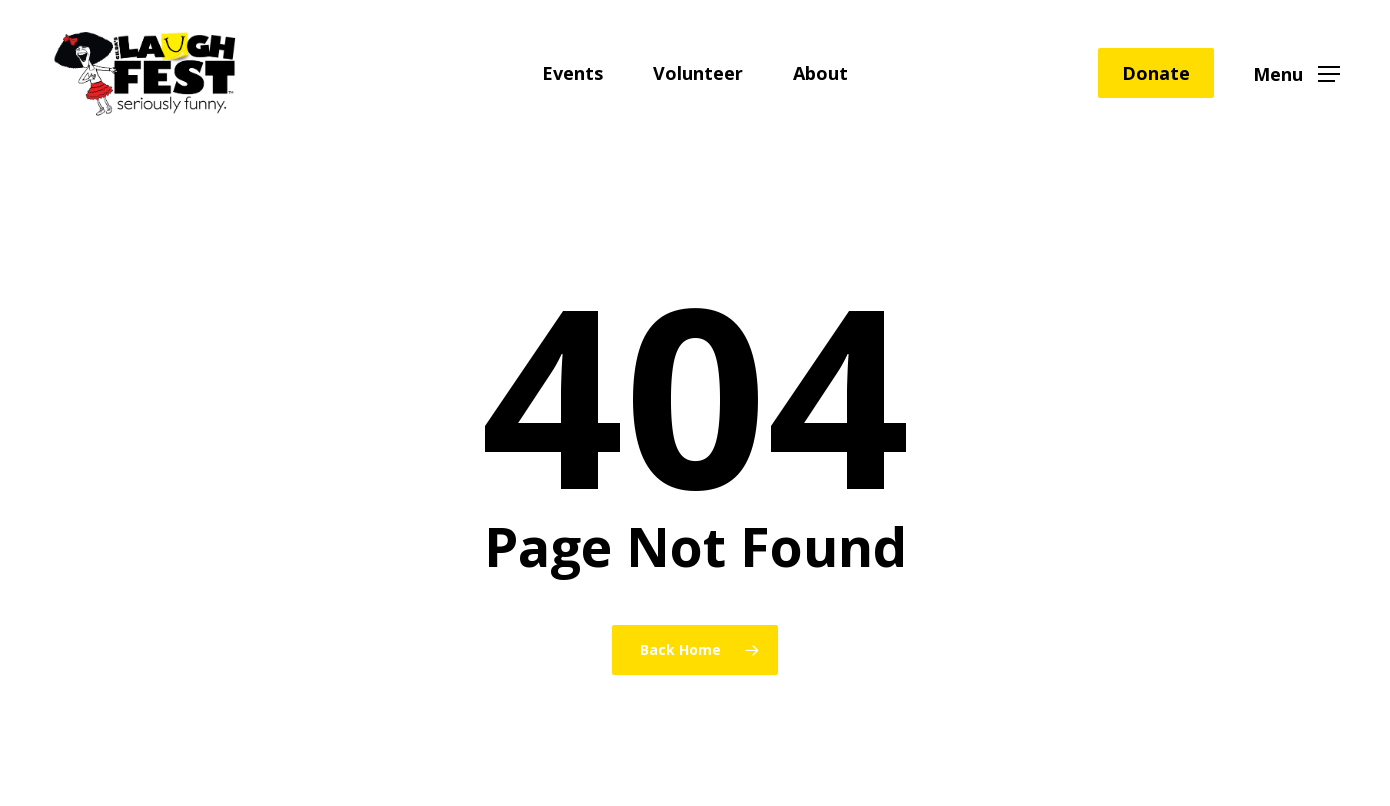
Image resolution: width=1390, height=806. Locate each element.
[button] (1296, 73)
